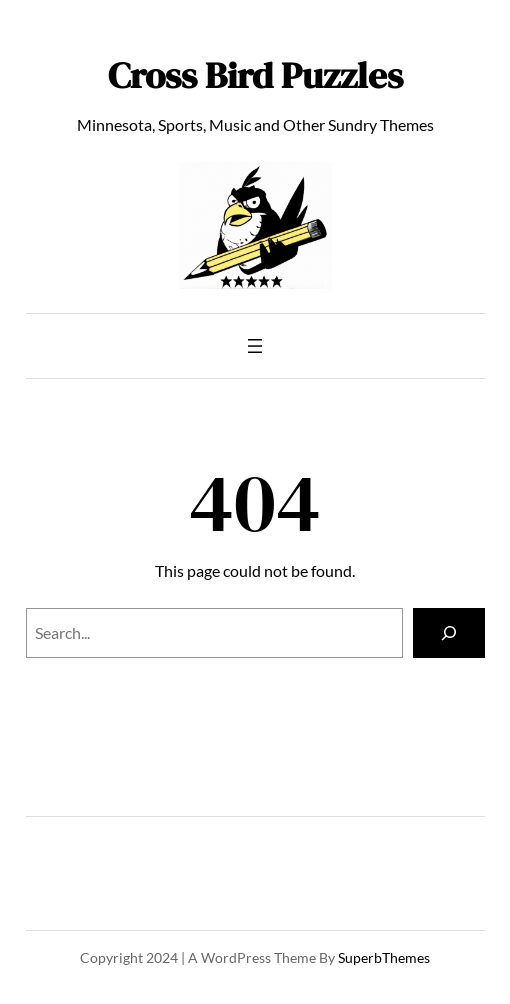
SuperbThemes (384, 957)
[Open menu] (255, 346)
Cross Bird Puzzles (255, 75)
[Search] (449, 633)
